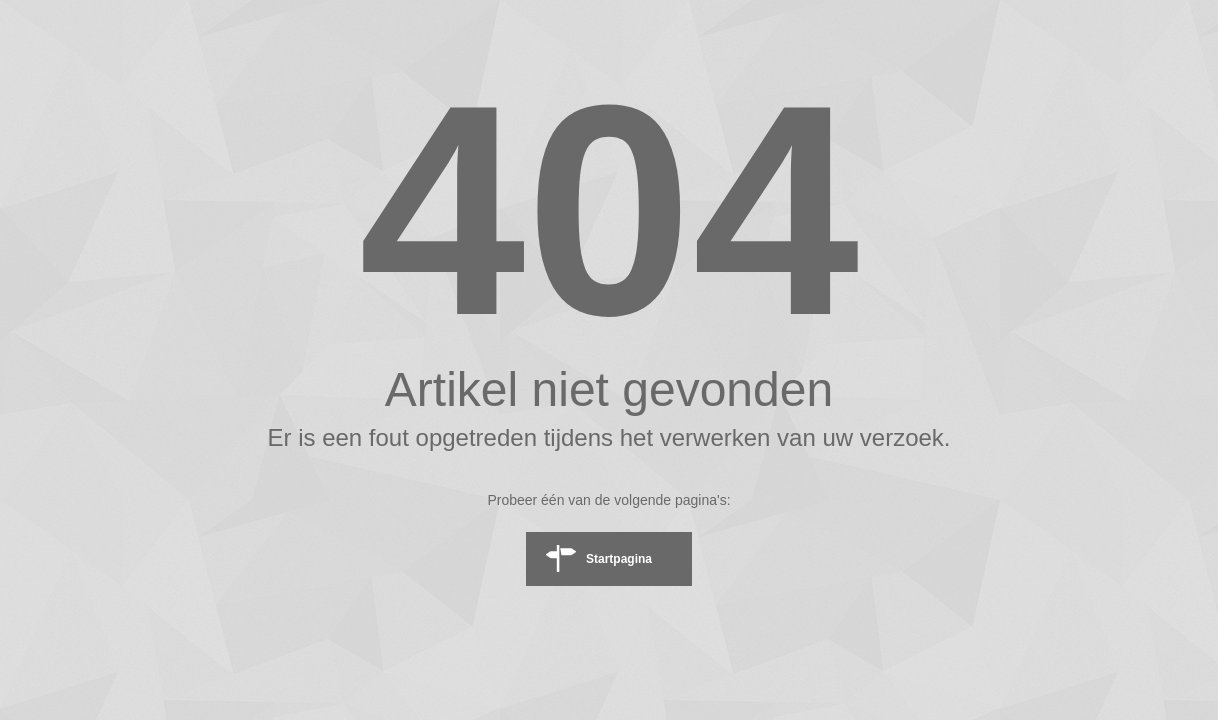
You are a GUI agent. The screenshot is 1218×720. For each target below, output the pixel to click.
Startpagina (619, 559)
